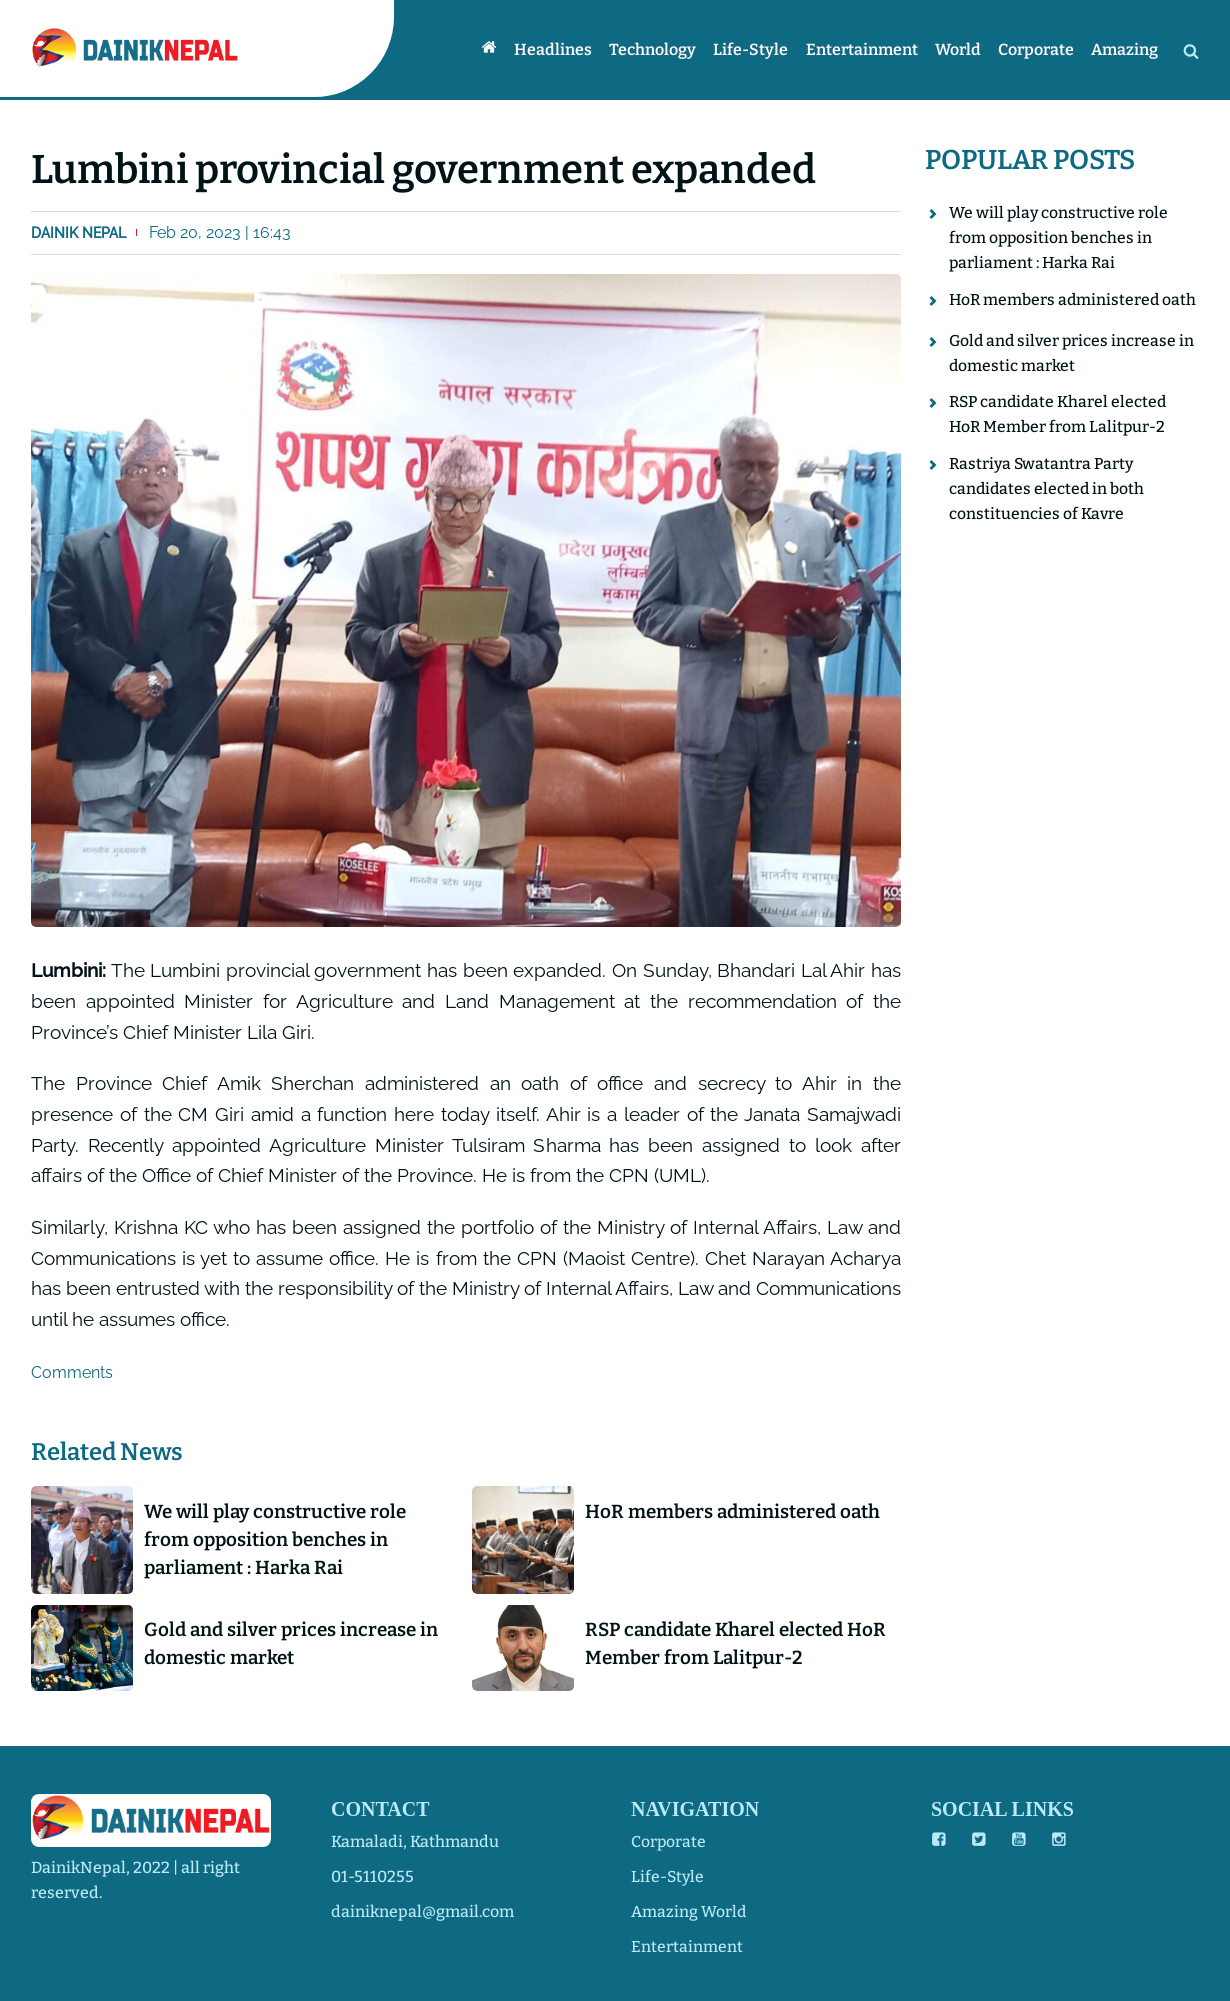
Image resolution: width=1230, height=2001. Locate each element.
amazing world (689, 1911)
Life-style (756, 49)
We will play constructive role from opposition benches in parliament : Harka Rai (281, 1540)
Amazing (1125, 49)
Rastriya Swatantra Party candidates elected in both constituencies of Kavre (1048, 513)
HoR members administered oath (738, 1511)
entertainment (687, 1946)
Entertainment (866, 49)
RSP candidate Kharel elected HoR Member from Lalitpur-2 (723, 1646)
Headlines (561, 49)
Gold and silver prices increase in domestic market (297, 1646)
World (961, 49)
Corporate (1038, 49)
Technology (659, 49)
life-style (668, 1876)
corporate (669, 1841)
